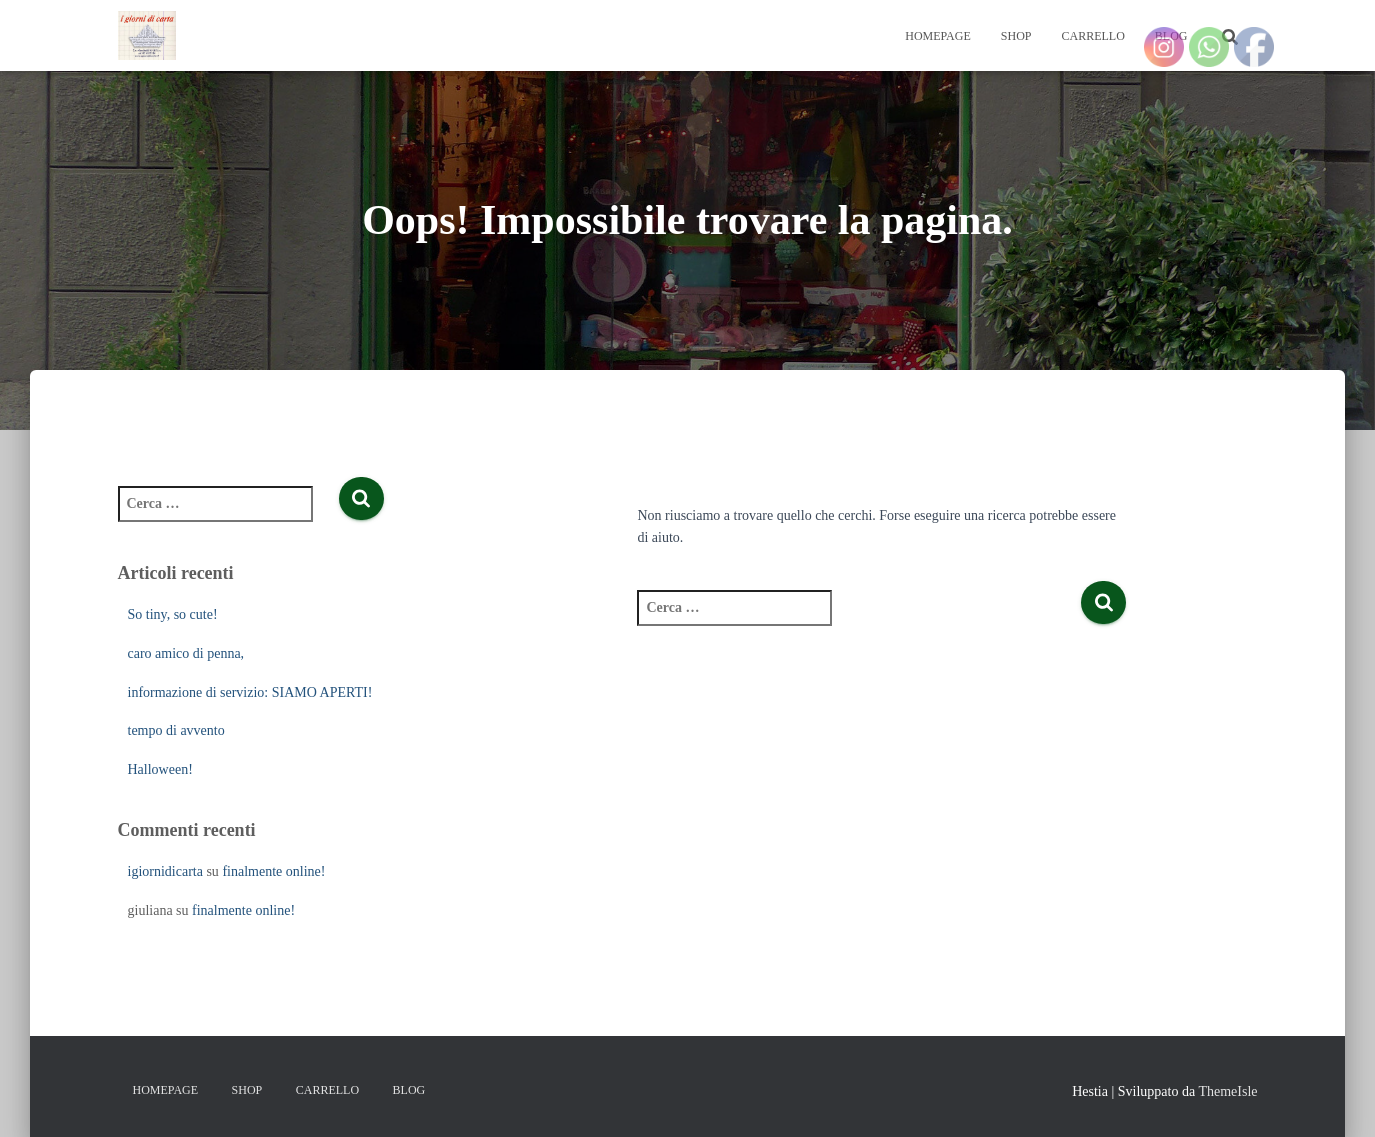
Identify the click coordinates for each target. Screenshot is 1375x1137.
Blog (409, 1090)
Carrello (1092, 36)
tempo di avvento (176, 730)
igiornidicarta (165, 871)
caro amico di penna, (186, 653)
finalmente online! (273, 871)
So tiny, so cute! (173, 614)
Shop (1016, 36)
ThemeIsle (1227, 1091)
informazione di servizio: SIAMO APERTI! (250, 692)
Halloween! (160, 769)
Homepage (938, 36)
